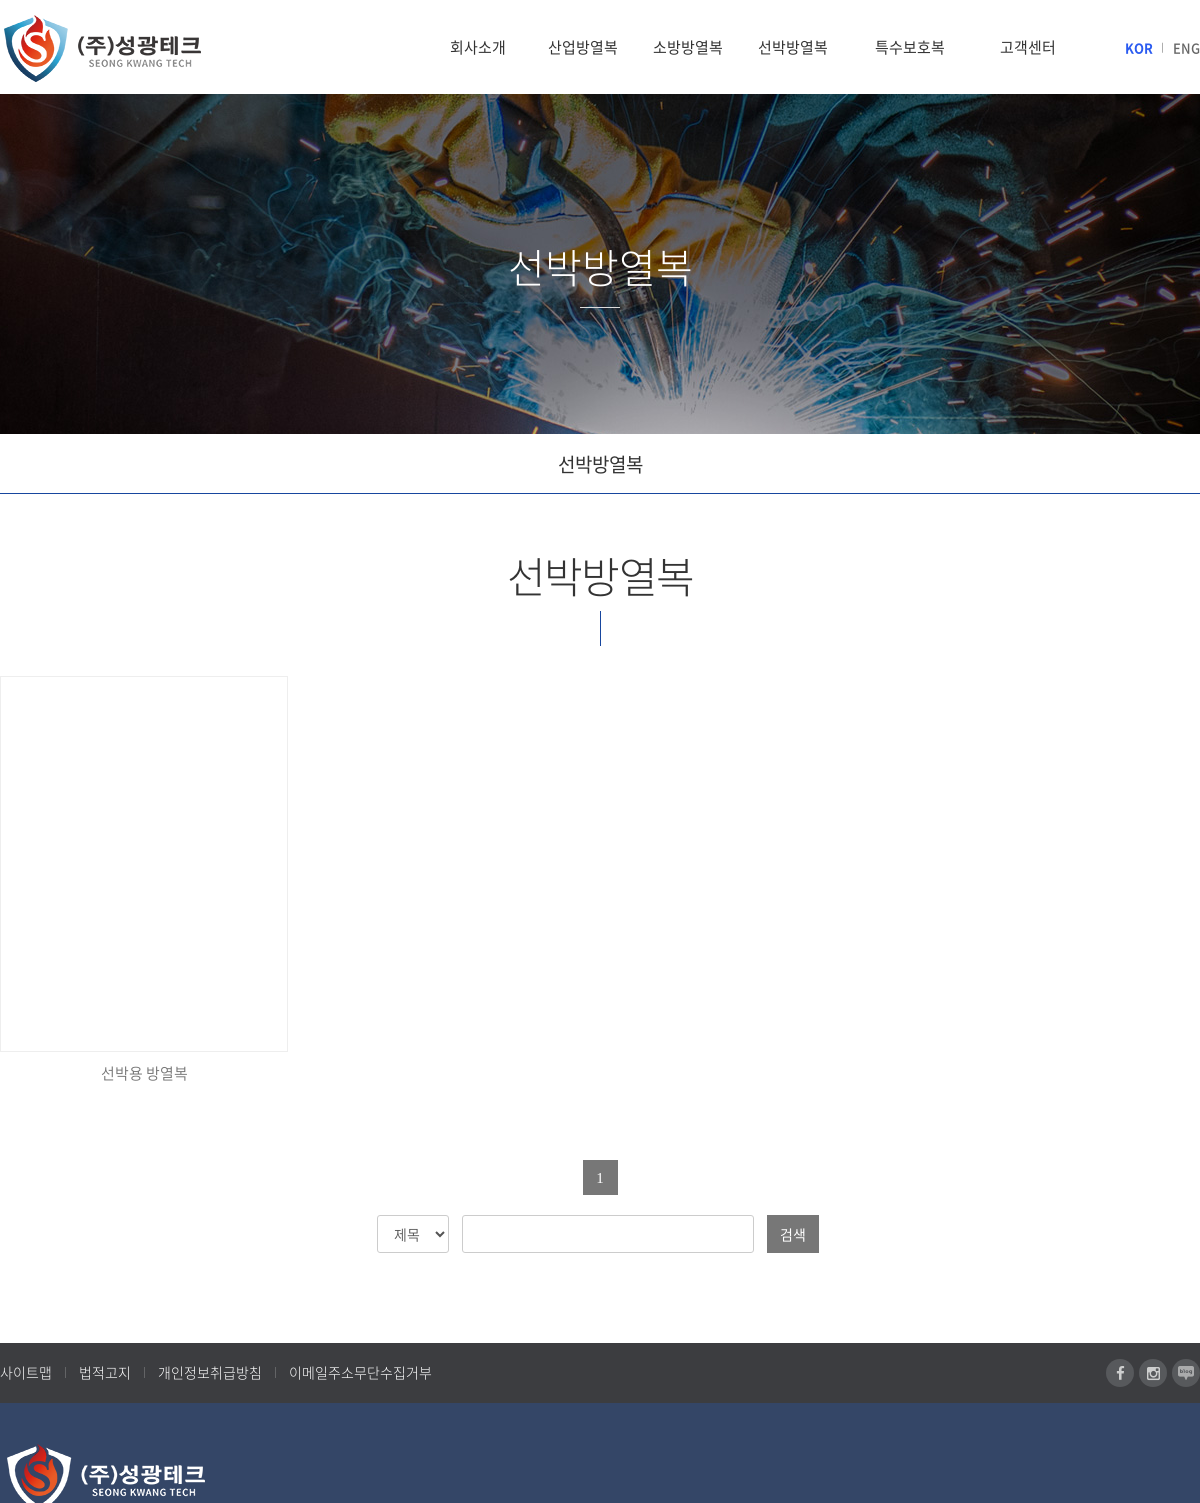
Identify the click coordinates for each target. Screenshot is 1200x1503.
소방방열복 (688, 47)
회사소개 (478, 47)
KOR (1139, 47)
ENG (1186, 47)
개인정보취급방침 (210, 1372)
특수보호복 (910, 47)
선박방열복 (793, 47)
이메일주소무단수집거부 (360, 1372)
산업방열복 (583, 47)
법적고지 (105, 1372)
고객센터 (1028, 47)
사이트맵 (26, 1372)
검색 (793, 1234)
